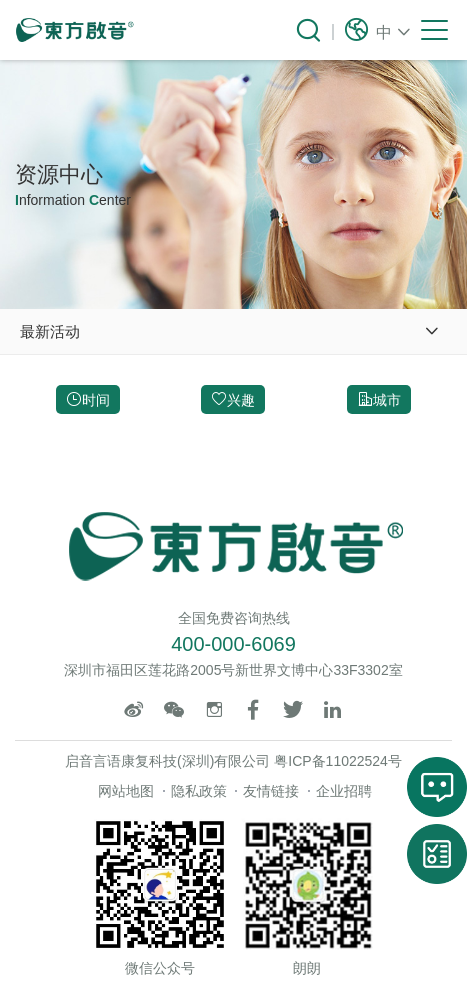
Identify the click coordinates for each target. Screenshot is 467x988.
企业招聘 (344, 791)
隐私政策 (199, 791)
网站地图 (126, 791)
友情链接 (271, 791)
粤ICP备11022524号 (338, 761)
